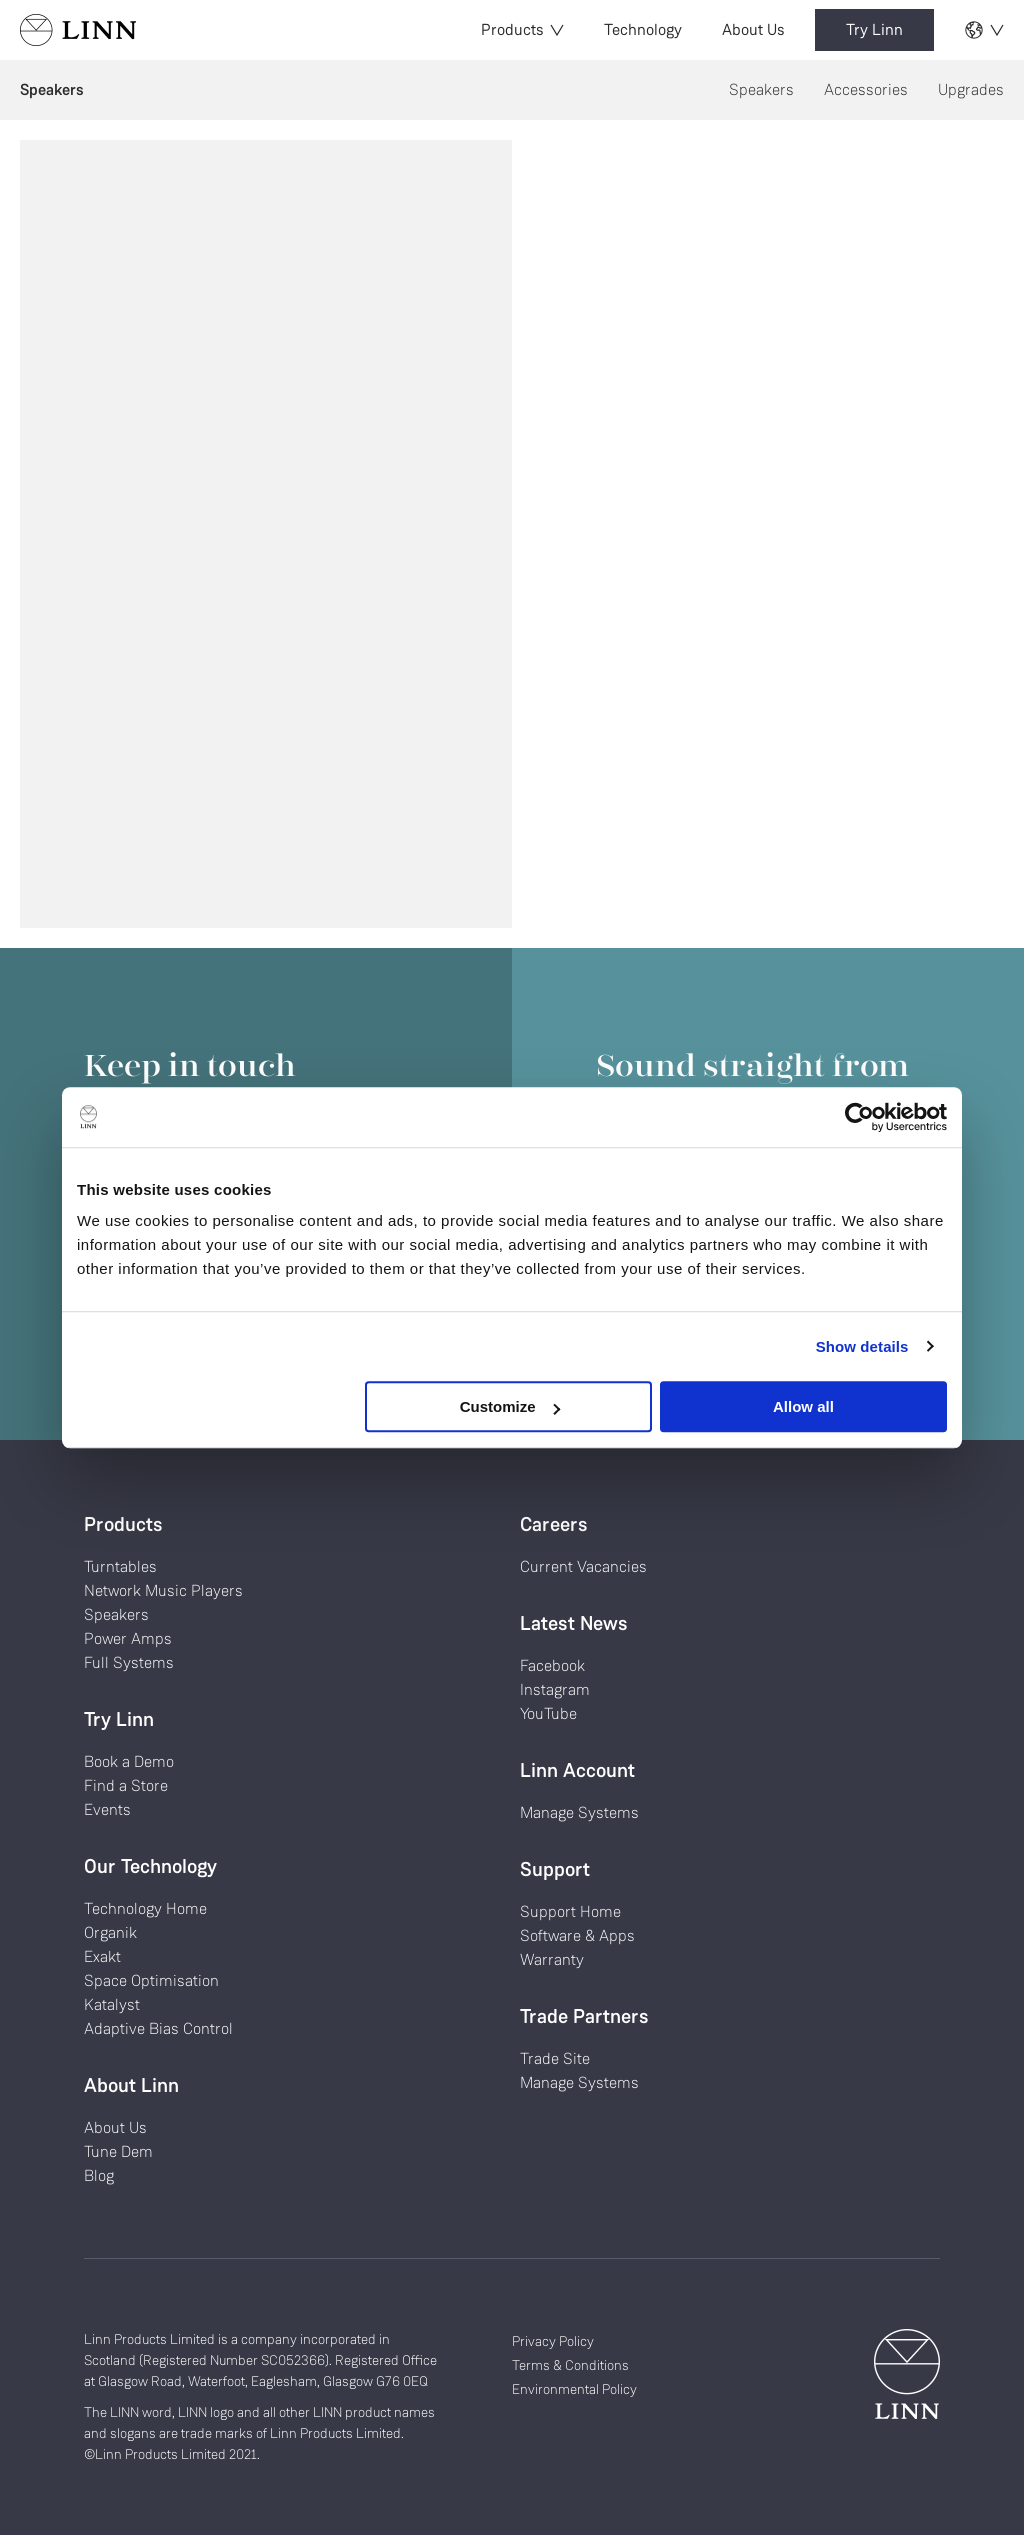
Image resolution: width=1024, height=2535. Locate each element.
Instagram (555, 1689)
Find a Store (126, 1785)
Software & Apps (577, 1935)
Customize (510, 1406)
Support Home (570, 1911)
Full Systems (129, 1662)
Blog (99, 2175)
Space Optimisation (151, 1980)
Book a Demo (129, 1761)
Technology (643, 29)
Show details (862, 1346)
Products (522, 29)
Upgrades (971, 89)
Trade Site (555, 2058)
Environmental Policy (574, 2389)
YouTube (548, 1713)
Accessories (866, 89)
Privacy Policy (553, 2341)
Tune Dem (118, 2151)
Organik (110, 1932)
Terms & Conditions (570, 2365)
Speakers (761, 89)
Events (107, 1809)
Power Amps (128, 1638)
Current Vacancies (583, 1566)
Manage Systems (579, 1812)
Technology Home (145, 1908)
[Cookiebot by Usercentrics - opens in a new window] (859, 1117)
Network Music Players (163, 1590)
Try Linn (874, 29)
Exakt (102, 1956)
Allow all (803, 1406)
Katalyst (112, 2004)
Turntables (120, 1566)
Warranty (552, 1959)
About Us (753, 29)
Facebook (552, 1665)
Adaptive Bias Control (158, 2028)
